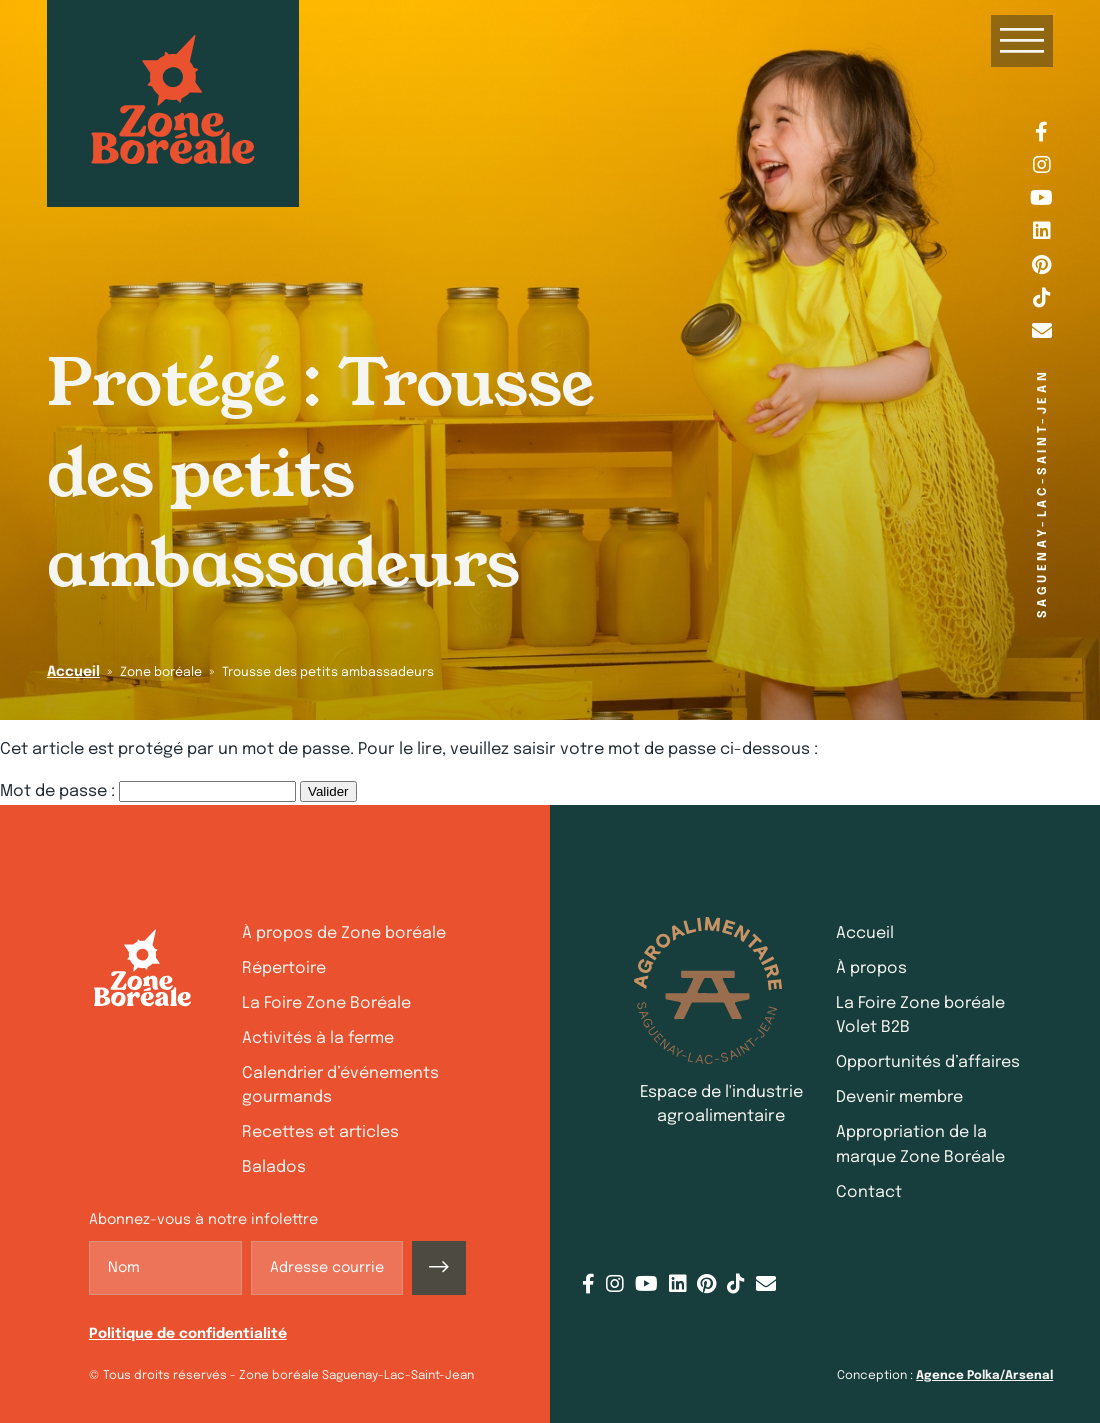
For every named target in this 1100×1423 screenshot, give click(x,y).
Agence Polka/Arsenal (984, 1376)
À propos (871, 968)
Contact (869, 1192)
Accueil (73, 672)
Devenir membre (899, 1097)
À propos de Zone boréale (344, 933)
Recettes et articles (320, 1132)
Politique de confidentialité (188, 1334)
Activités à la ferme (318, 1038)
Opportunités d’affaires (928, 1062)
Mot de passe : (148, 791)
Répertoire (284, 968)
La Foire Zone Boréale (326, 1003)
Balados (274, 1167)
